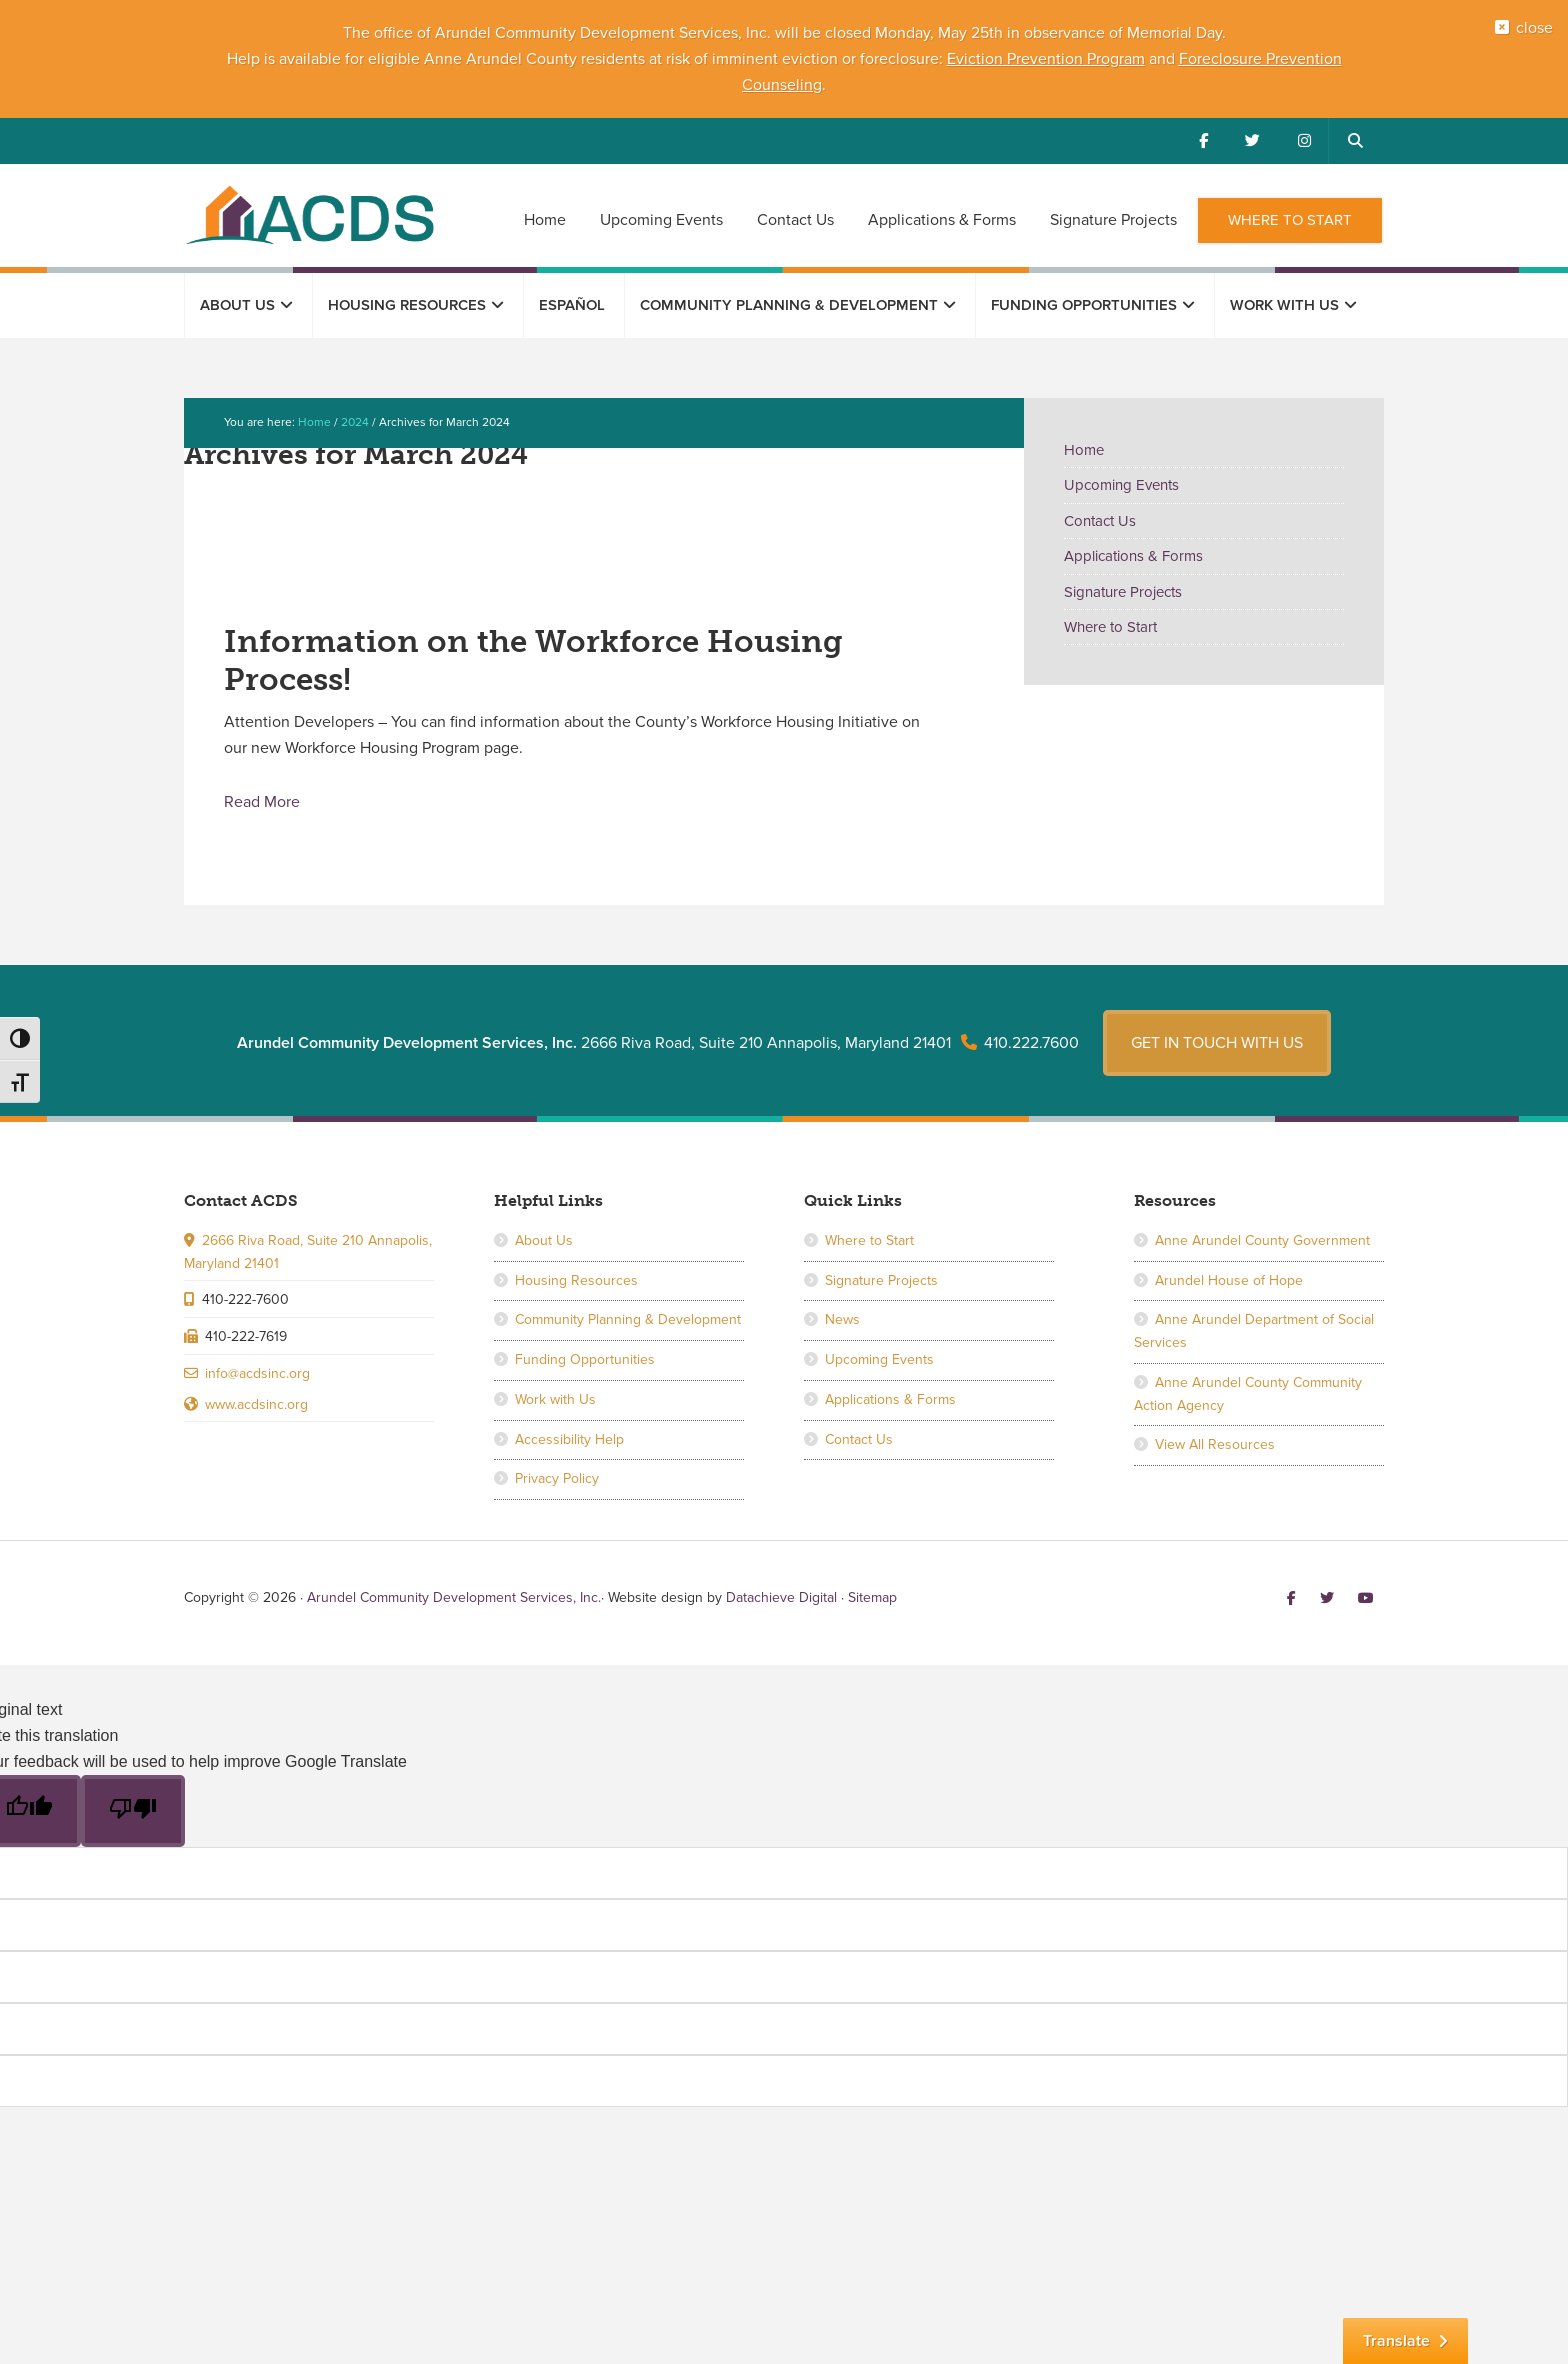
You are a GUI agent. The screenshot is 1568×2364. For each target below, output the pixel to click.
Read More (262, 801)
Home (1084, 450)
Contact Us (1100, 521)
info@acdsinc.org (257, 1368)
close (1529, 33)
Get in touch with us (1217, 1037)
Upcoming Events (1121, 485)
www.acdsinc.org (256, 1398)
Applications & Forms (1133, 556)
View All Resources (1215, 1439)
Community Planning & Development (628, 1314)
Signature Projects (1123, 592)
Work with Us (555, 1394)
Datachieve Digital (781, 1592)
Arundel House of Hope (1229, 1274)
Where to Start (1110, 627)
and (1162, 59)
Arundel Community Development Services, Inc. (309, 214)
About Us (544, 1235)
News (842, 1314)
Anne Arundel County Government (1262, 1235)
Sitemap (872, 1592)
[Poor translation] (133, 1806)
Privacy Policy (557, 1473)
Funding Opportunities (585, 1354)
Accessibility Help (569, 1433)
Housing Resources (576, 1274)
